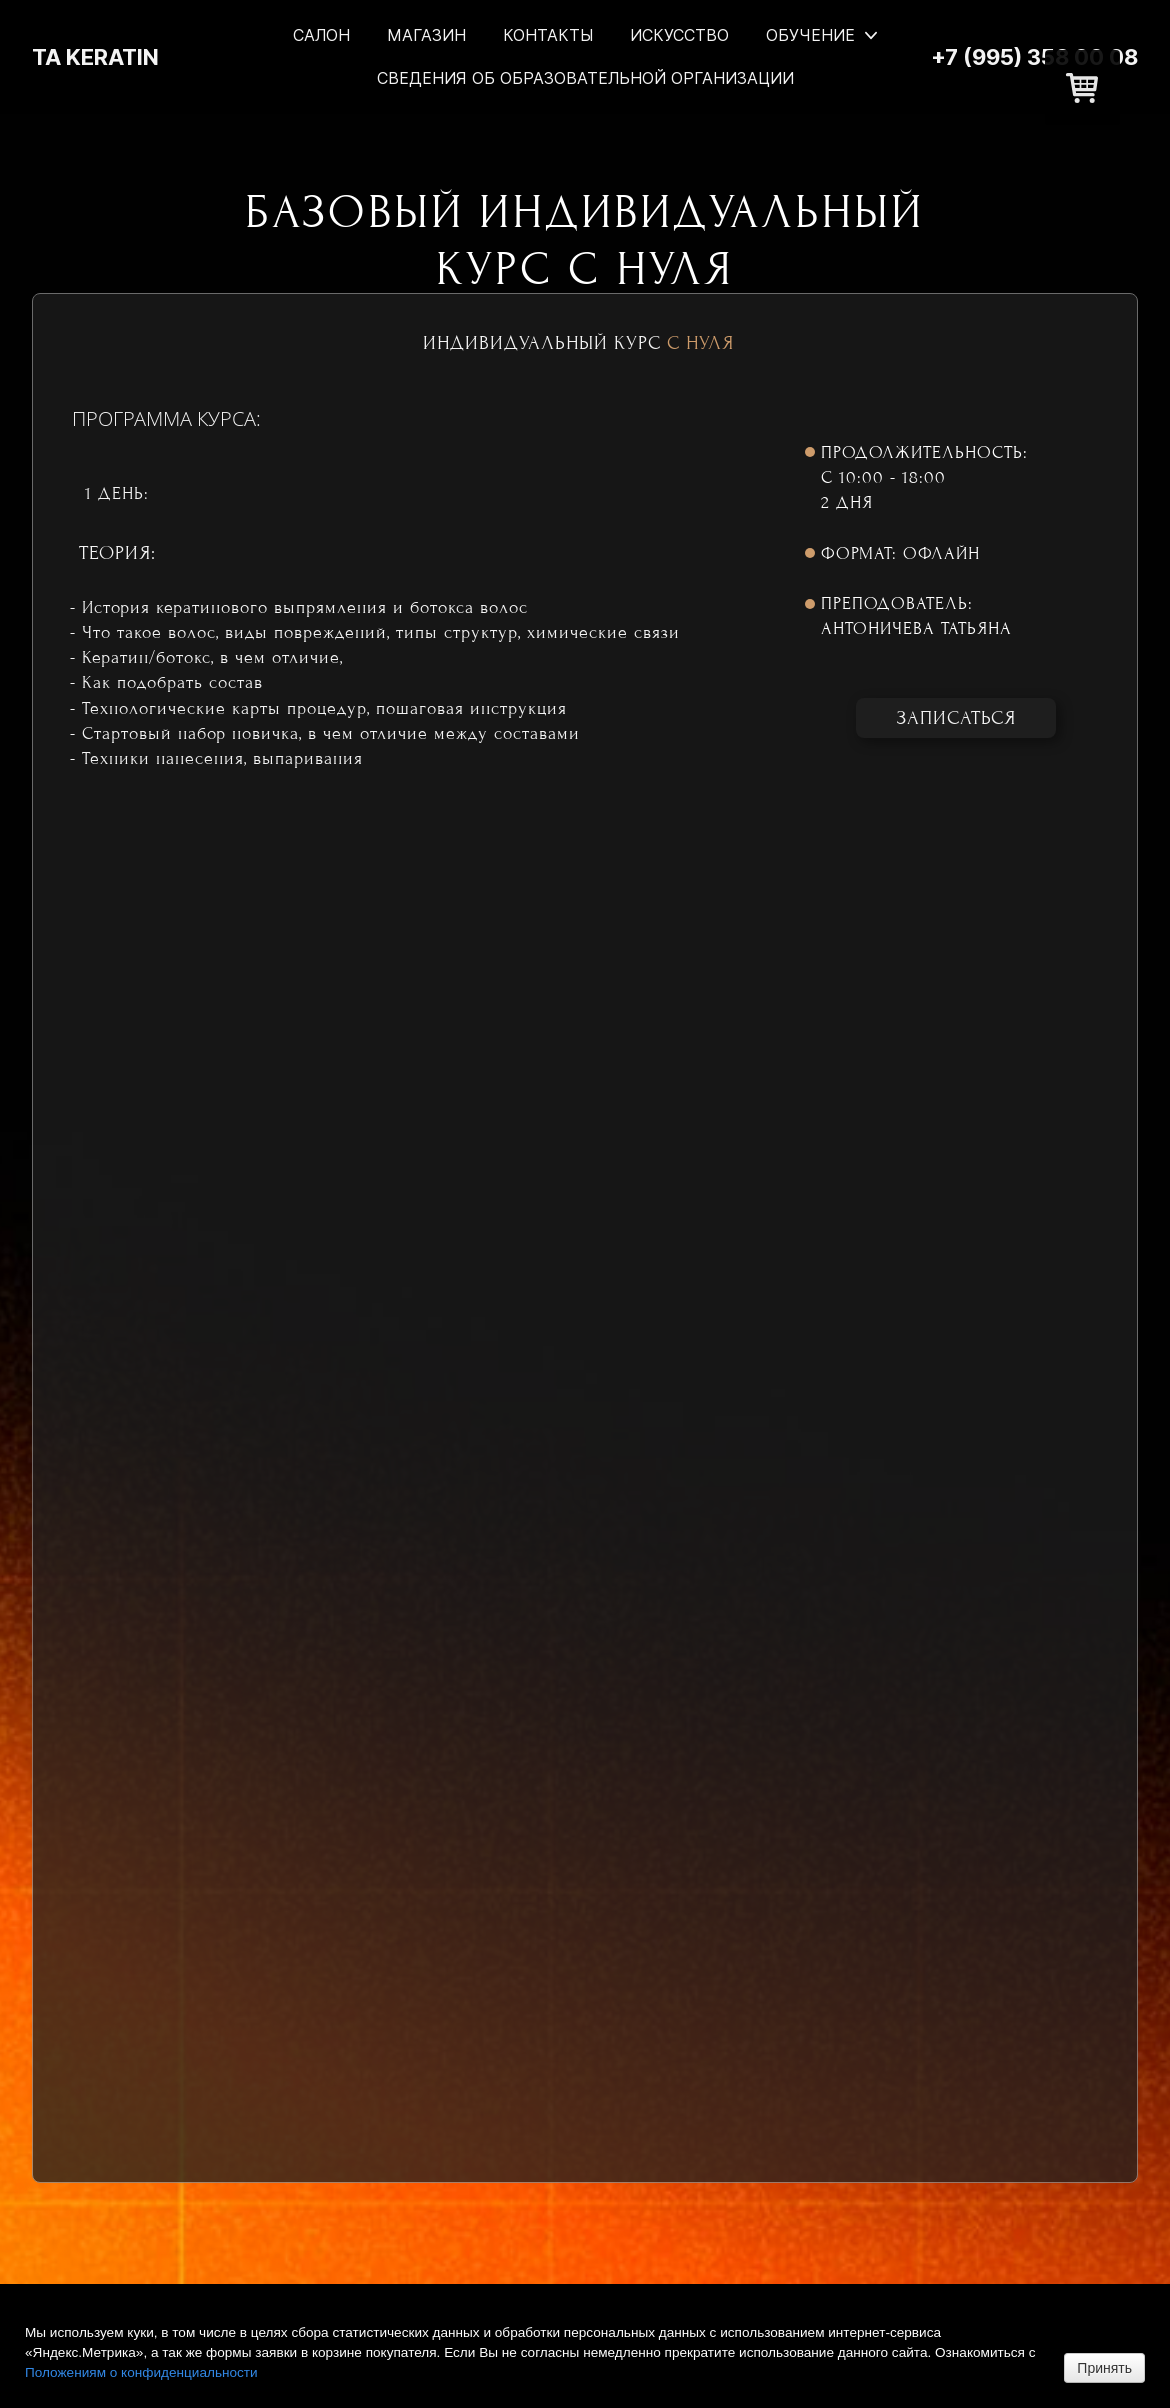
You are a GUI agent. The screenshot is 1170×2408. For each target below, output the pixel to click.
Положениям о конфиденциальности (141, 2372)
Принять (1104, 2368)
